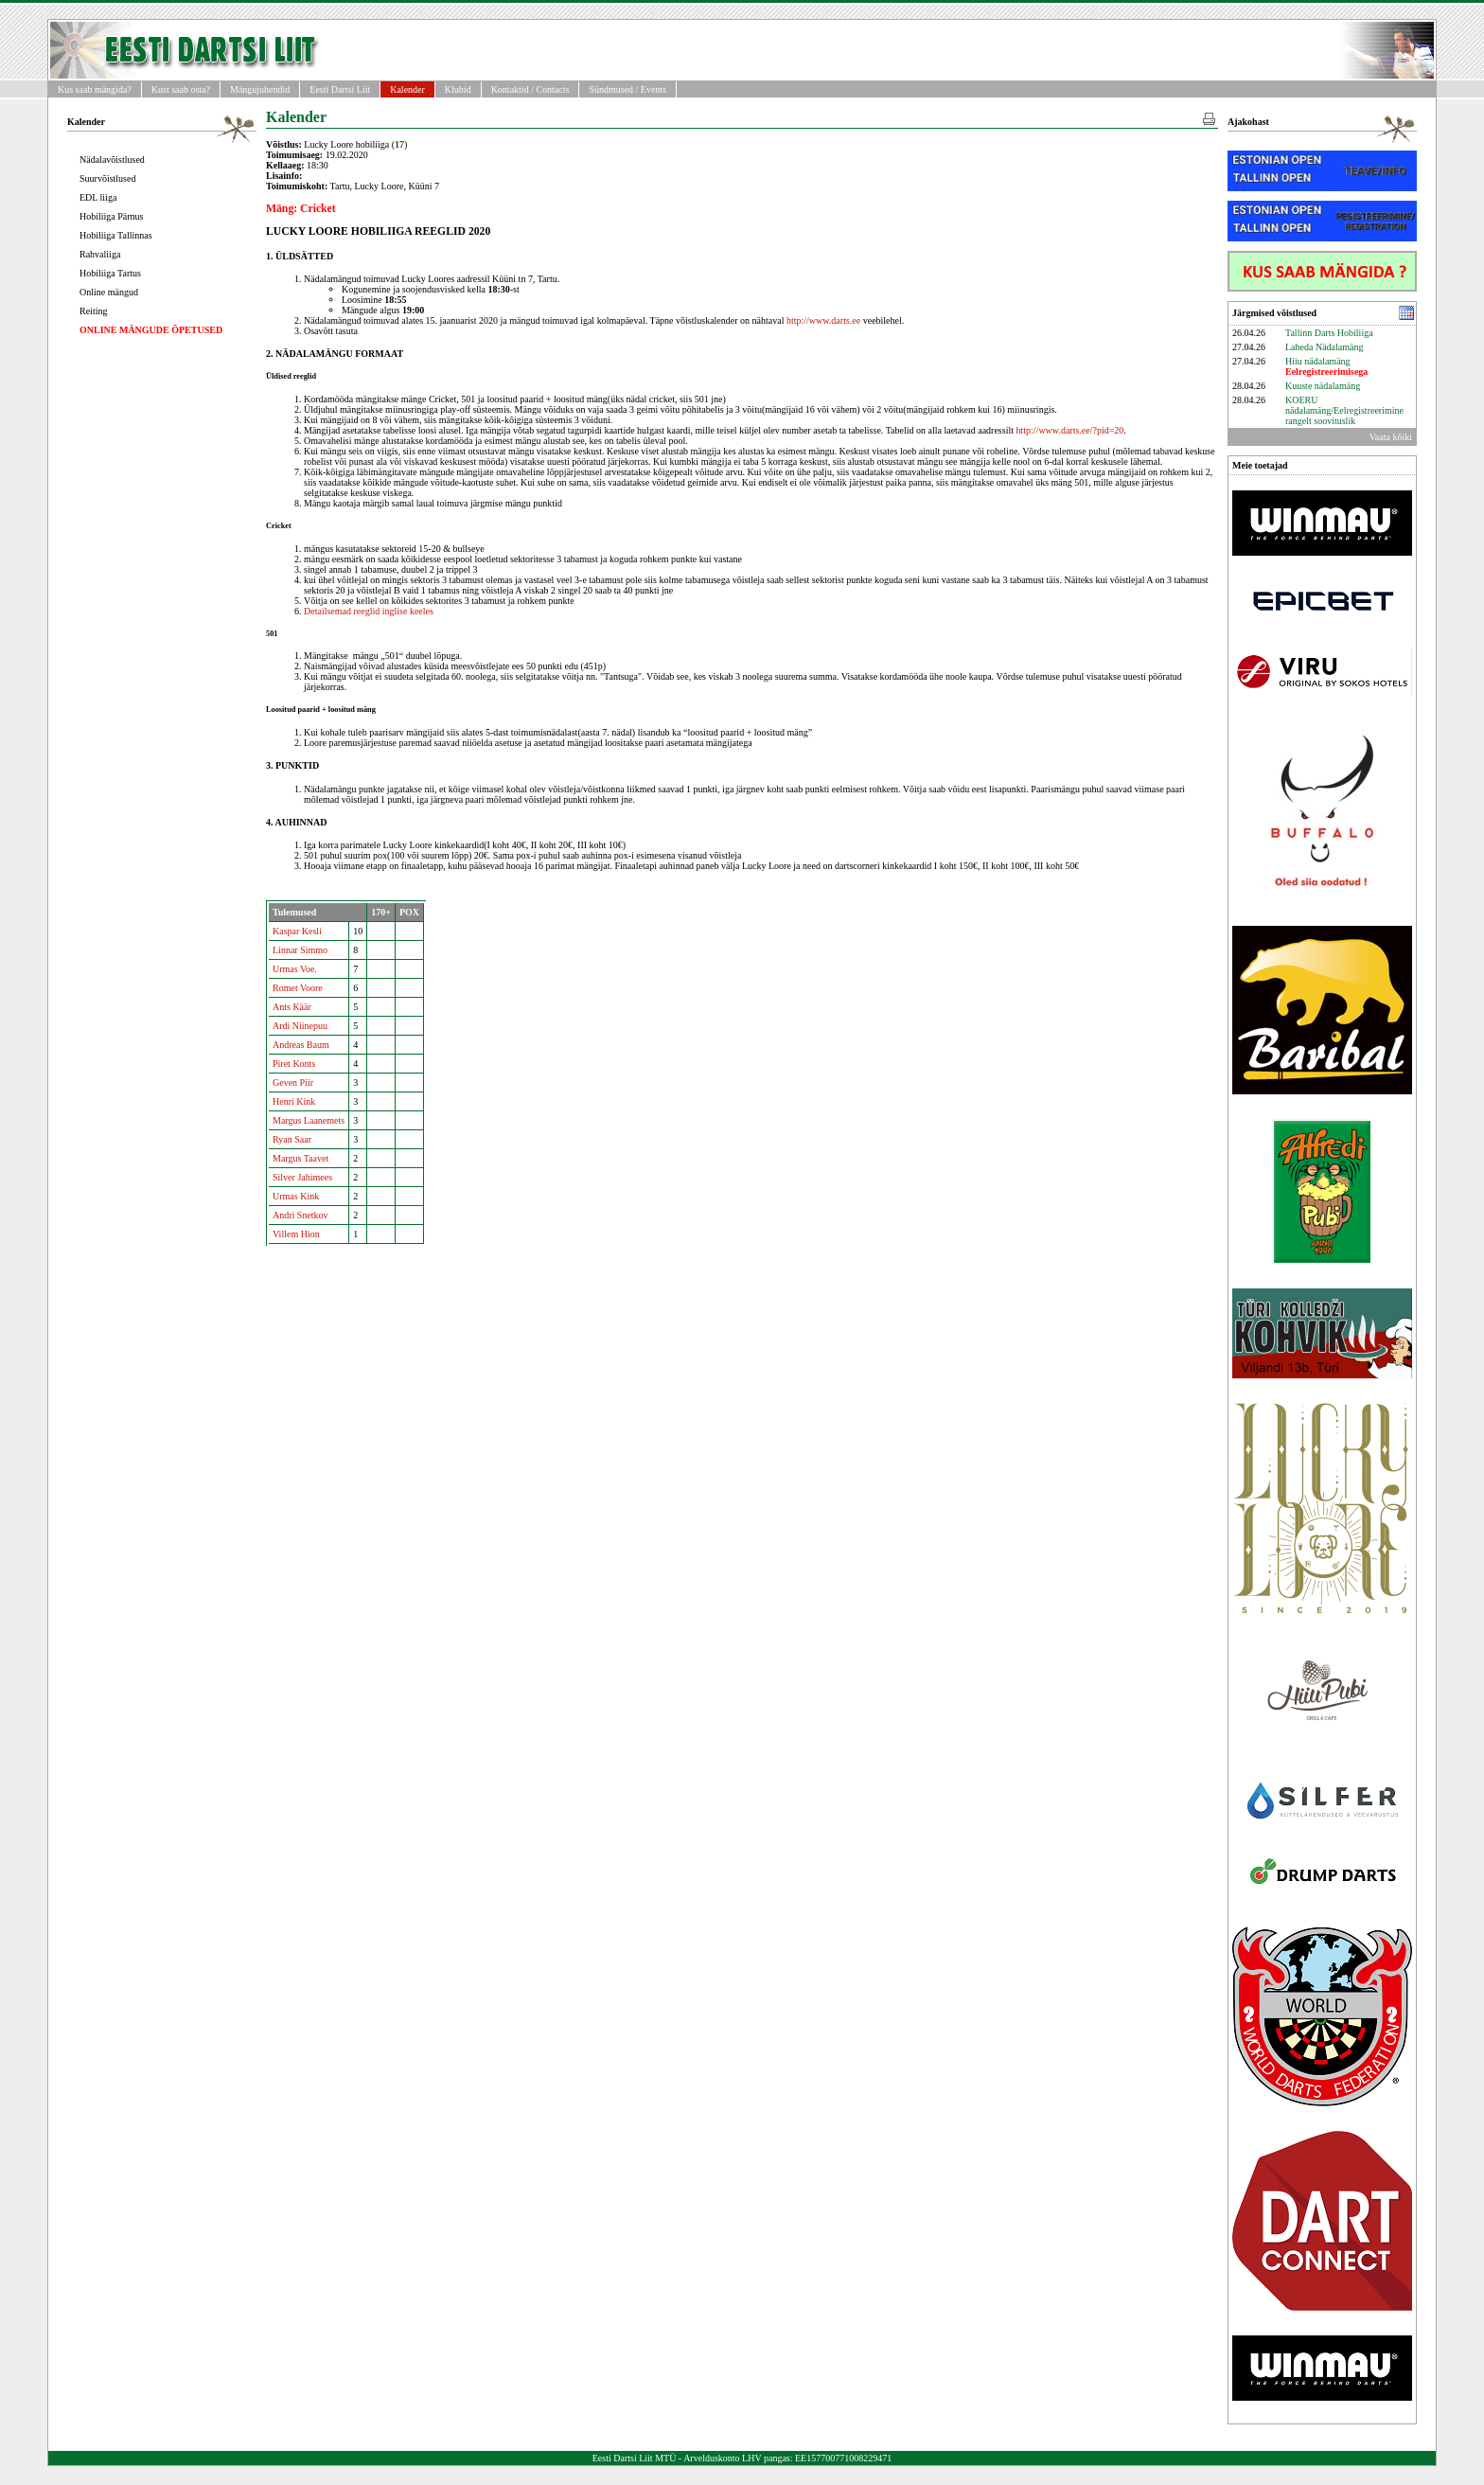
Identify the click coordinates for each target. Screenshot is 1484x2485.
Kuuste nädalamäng (1322, 386)
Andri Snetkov (300, 1215)
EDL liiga (98, 197)
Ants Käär (292, 1007)
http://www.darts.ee (823, 320)
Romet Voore (298, 988)
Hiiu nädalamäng (1326, 366)
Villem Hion (296, 1234)
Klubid (458, 89)
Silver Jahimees (302, 1177)
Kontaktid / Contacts (530, 89)
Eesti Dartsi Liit (339, 89)
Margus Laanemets (308, 1120)
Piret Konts (294, 1063)
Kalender (407, 89)
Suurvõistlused (107, 178)
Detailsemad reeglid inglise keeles (368, 611)
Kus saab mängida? (95, 89)
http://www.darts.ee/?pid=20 (1070, 430)
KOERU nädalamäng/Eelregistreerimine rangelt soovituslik (1344, 410)
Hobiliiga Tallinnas (116, 235)
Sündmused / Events (627, 89)
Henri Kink (294, 1101)
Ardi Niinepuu (300, 1026)
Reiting (93, 311)
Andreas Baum (301, 1044)
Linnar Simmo (300, 950)
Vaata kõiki (1390, 437)
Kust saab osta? (180, 89)
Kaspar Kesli (297, 931)
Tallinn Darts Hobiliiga (1329, 333)
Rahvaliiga (100, 254)
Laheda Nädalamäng (1324, 347)
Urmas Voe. (295, 969)
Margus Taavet (300, 1158)
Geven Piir (293, 1082)
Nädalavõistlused (112, 159)
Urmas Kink (296, 1196)
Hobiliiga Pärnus (112, 216)
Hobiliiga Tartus (110, 273)
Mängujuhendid (260, 89)
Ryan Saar (292, 1139)
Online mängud (109, 292)
